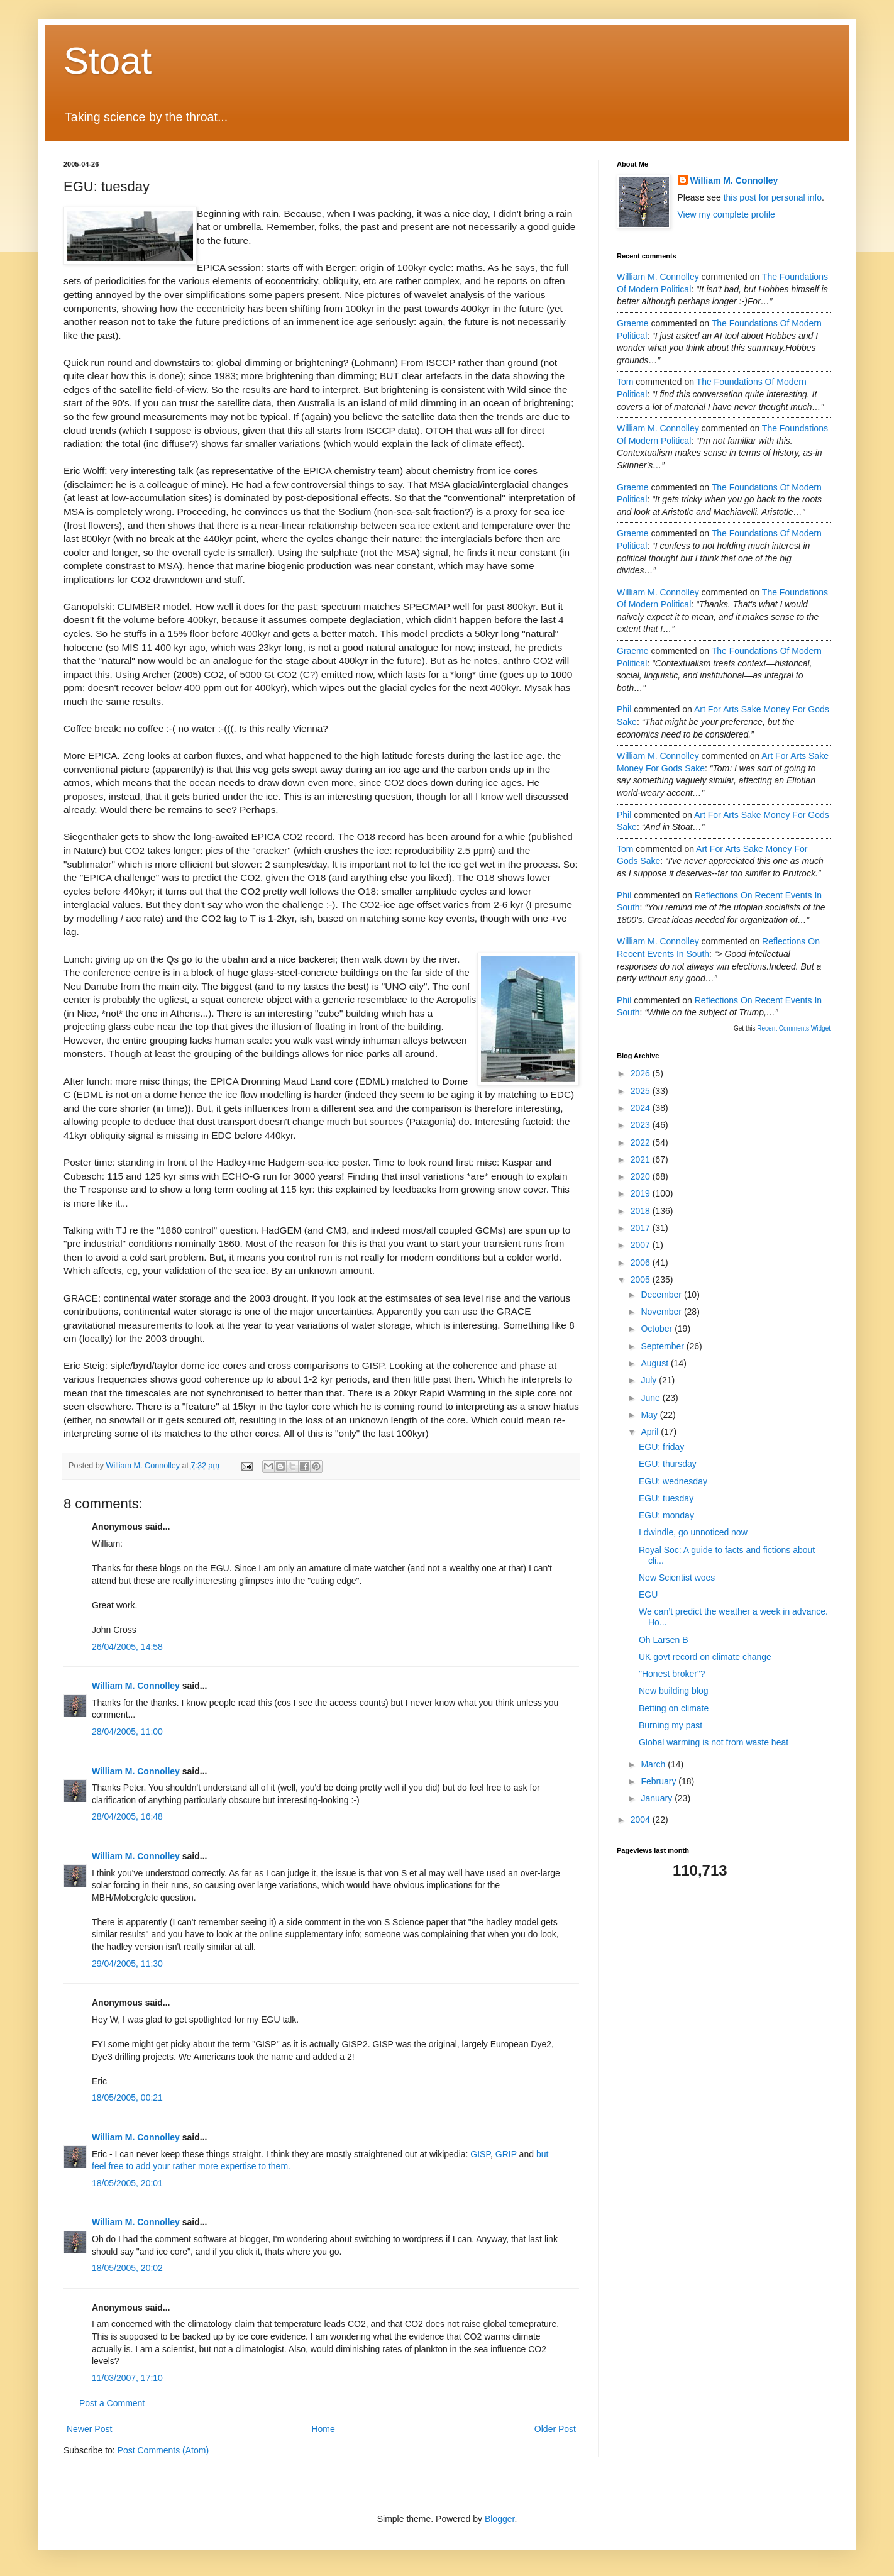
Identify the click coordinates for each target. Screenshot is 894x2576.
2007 (642, 1245)
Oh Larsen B (663, 1640)
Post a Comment (112, 2403)
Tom (625, 382)
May (650, 1415)
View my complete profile (726, 214)
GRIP (506, 2154)
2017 (642, 1228)
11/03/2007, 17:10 (127, 2378)
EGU (648, 1594)
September (663, 1346)
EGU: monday (666, 1515)
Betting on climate (674, 1708)
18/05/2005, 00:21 (127, 2097)
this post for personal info (773, 197)
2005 (642, 1279)
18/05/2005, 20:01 (127, 2183)
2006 (642, 1263)
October (658, 1329)
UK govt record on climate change (705, 1657)
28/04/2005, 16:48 (127, 1816)
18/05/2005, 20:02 (127, 2268)
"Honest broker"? (672, 1674)
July (650, 1380)
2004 (642, 1820)
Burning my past (670, 1725)
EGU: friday (661, 1447)
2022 (642, 1142)
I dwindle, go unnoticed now (693, 1532)
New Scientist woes (677, 1578)
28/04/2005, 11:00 (127, 1732)
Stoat (107, 61)
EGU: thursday (668, 1464)
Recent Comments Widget (794, 1028)
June (651, 1398)
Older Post (555, 2429)
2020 (642, 1176)
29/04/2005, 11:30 (127, 1964)
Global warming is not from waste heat (713, 1742)
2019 (642, 1193)
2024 (642, 1108)
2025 (642, 1091)
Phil (624, 709)
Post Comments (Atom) (163, 2450)
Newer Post (89, 2429)
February (659, 1781)
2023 (642, 1125)
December (662, 1295)
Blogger (499, 2519)
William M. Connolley (136, 1686)
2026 (642, 1073)
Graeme (633, 323)
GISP (480, 2154)
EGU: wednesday (673, 1481)
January (658, 1798)
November (662, 1312)
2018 (642, 1211)
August (655, 1363)
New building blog (674, 1691)
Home (322, 2429)
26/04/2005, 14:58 (127, 1647)
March (654, 1764)
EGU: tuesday (666, 1498)
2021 (642, 1159)
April (651, 1432)
